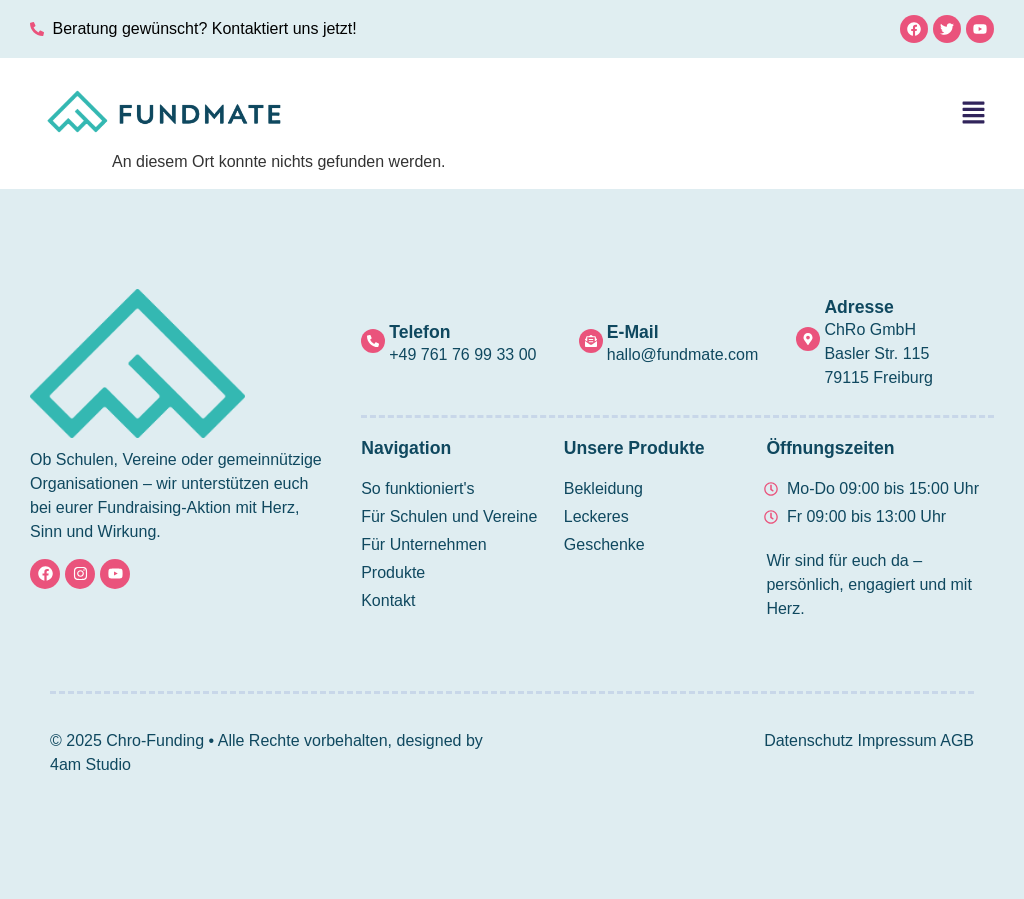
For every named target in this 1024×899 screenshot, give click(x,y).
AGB (957, 740)
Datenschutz (808, 740)
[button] (974, 114)
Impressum (897, 740)
